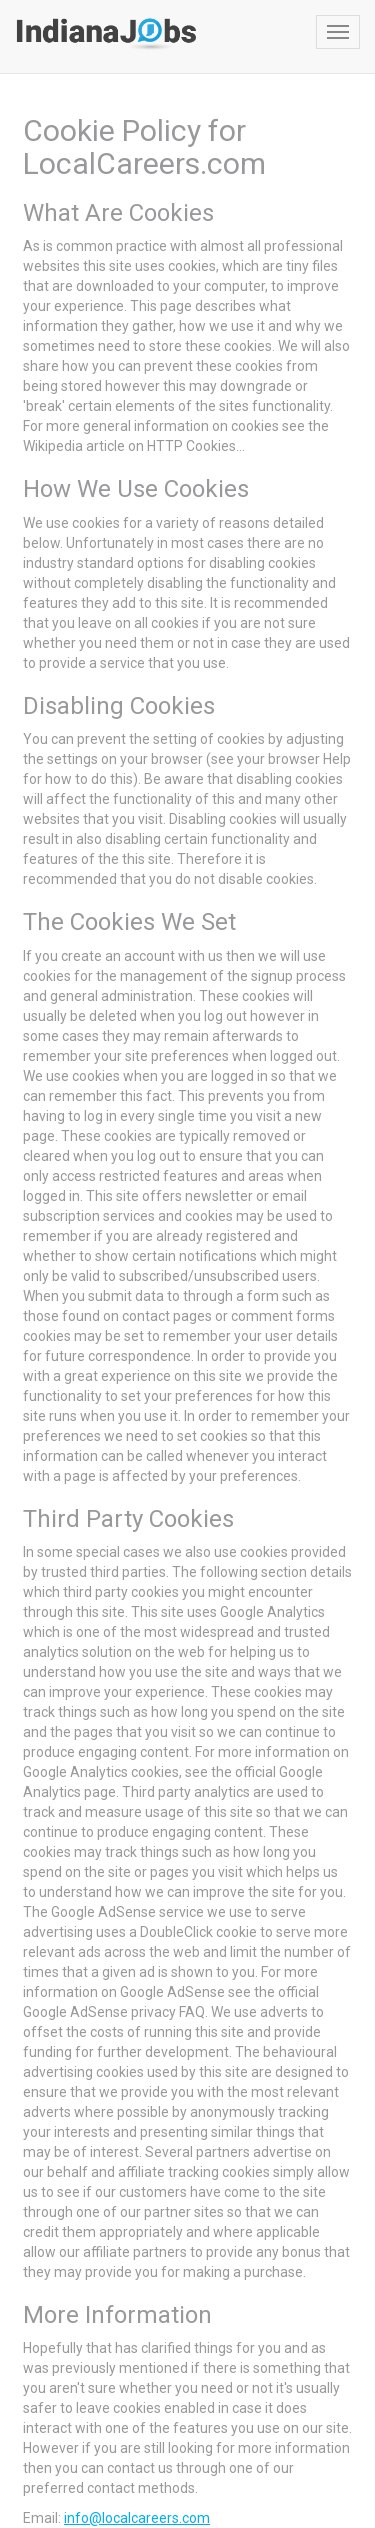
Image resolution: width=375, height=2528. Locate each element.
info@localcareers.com (137, 2518)
